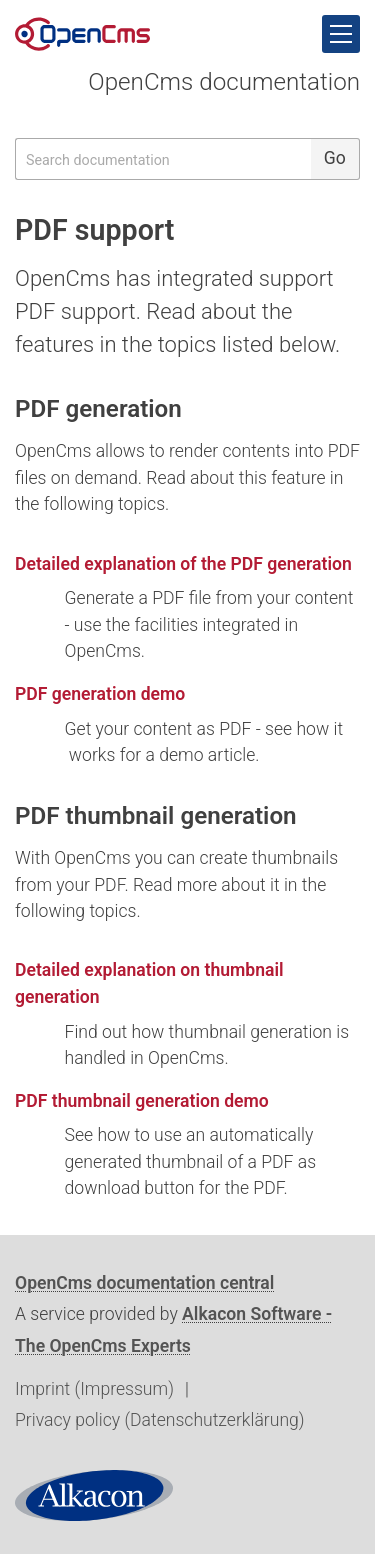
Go (335, 158)
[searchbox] (163, 159)
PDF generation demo (100, 694)
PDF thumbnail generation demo (142, 1101)
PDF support (94, 230)
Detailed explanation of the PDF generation (183, 564)
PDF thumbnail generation (156, 816)
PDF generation (98, 409)
